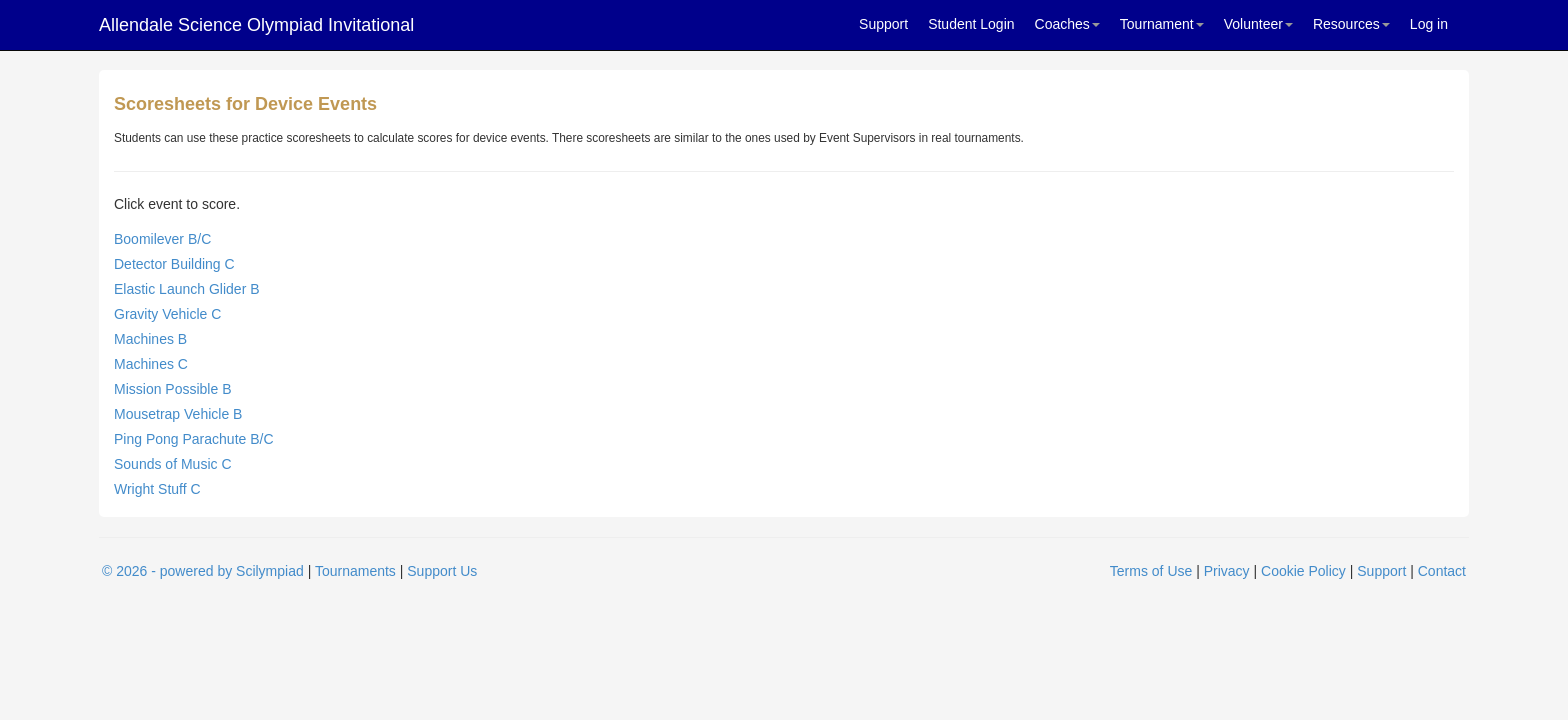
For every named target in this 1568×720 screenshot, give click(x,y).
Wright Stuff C (157, 489)
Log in (1429, 24)
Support (883, 24)
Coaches (1067, 24)
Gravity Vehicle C (167, 314)
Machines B (150, 339)
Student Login (971, 24)
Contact (1442, 571)
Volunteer (1258, 24)
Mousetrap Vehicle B (178, 414)
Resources (1351, 24)
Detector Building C (174, 264)
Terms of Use (1151, 571)
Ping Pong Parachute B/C (194, 439)
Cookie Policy (1303, 571)
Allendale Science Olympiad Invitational (256, 25)
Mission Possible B (173, 389)
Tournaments (355, 571)
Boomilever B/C (162, 239)
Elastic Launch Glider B (187, 289)
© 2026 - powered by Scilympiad (203, 571)
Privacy (1227, 571)
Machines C (151, 364)
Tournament (1162, 24)
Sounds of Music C (173, 464)
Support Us (442, 571)
